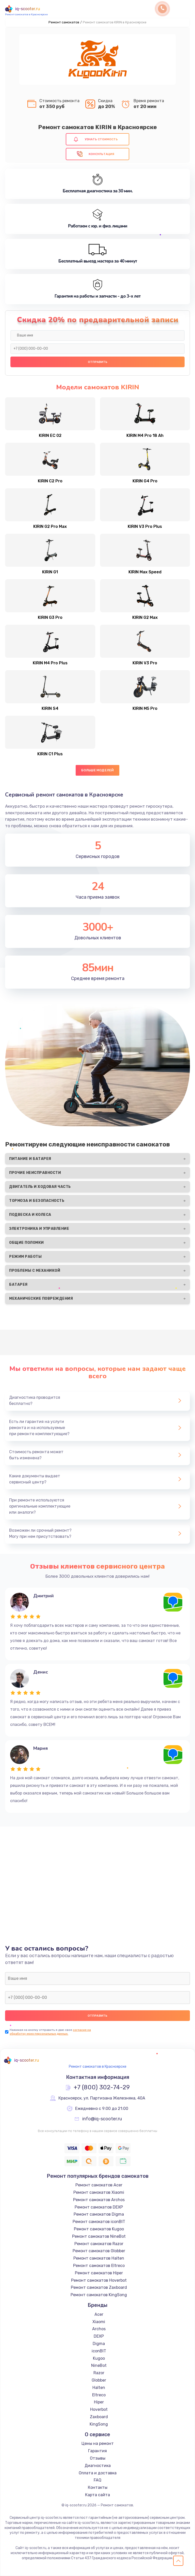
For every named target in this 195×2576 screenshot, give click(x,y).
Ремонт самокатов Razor (98, 2243)
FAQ (97, 2480)
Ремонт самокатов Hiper (99, 2273)
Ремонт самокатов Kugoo (99, 2229)
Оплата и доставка (98, 2473)
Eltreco (99, 2395)
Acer (98, 2314)
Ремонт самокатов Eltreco (99, 2265)
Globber (99, 2380)
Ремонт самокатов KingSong (99, 2294)
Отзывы (97, 2458)
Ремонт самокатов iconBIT (99, 2221)
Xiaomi (98, 2321)
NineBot (99, 2365)
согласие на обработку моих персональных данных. (50, 2031)
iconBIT (99, 2351)
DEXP (99, 2336)
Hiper (99, 2402)
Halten (98, 2387)
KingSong (99, 2424)
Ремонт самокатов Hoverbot (99, 2280)
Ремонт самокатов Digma (99, 2214)
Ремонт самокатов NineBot (99, 2236)
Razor (98, 2372)
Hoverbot (99, 2409)
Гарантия (97, 2450)
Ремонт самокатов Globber (99, 2250)
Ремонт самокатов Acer (98, 2185)
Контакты (97, 2487)
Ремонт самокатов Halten (98, 2258)
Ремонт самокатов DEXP (99, 2207)
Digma (99, 2343)
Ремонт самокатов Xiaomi (98, 2192)
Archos (99, 2328)
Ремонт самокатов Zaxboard (99, 2287)
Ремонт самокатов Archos (99, 2199)
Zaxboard (99, 2416)
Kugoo (99, 2358)
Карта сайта (97, 2494)
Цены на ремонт (98, 2443)
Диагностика (98, 2465)
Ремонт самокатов (63, 22)
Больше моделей (97, 770)
